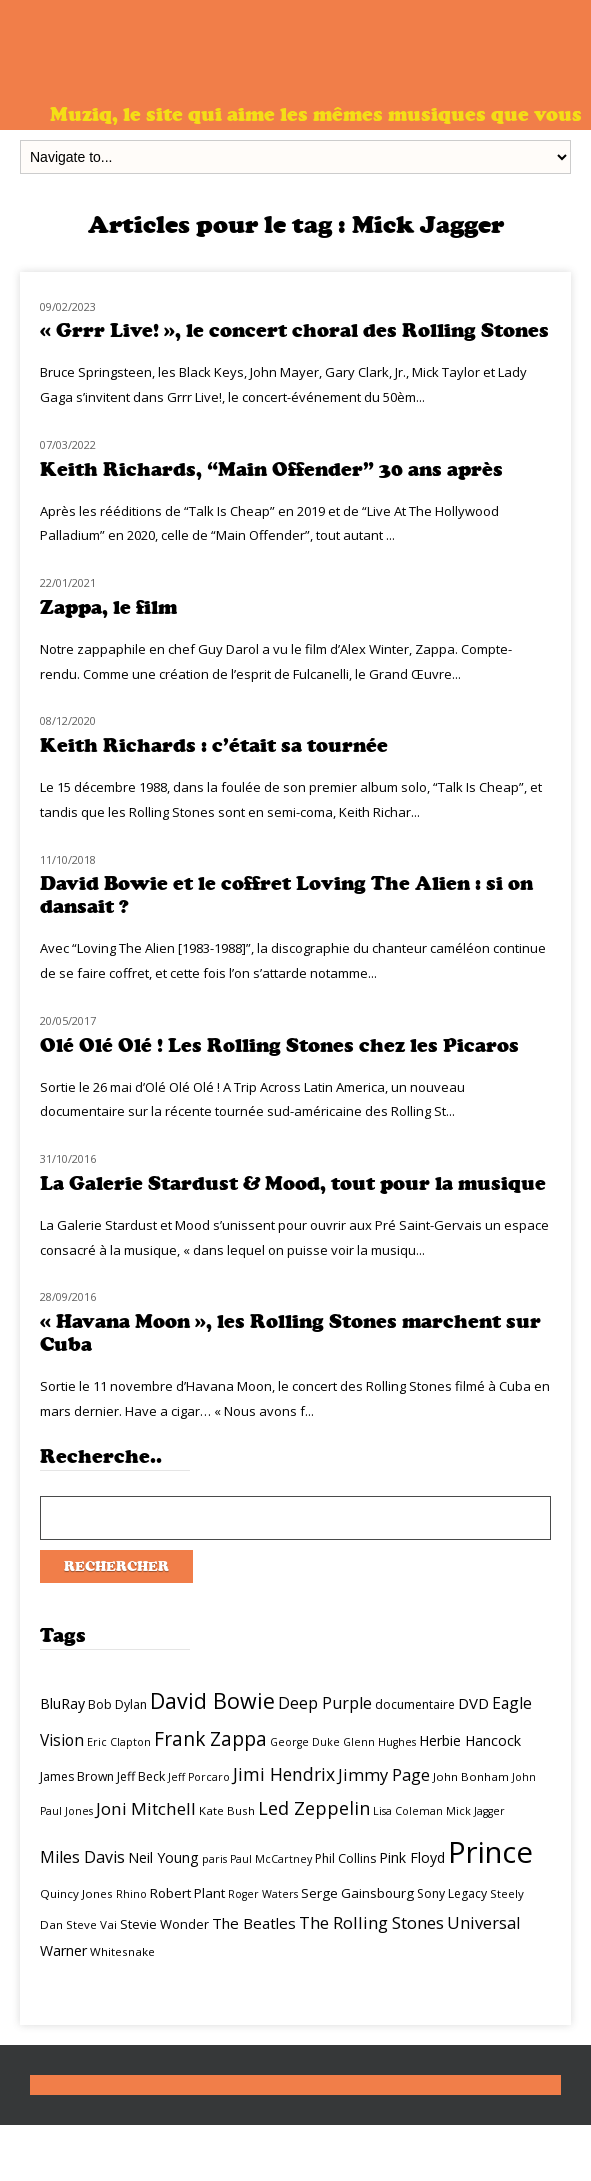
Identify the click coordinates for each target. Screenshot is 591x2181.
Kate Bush (227, 1810)
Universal (484, 1922)
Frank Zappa (210, 1739)
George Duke (305, 1742)
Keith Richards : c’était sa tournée (214, 745)
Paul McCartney (271, 1859)
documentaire (415, 1704)
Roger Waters (263, 1894)
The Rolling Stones (371, 1922)
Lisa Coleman (408, 1811)
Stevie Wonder (164, 1924)
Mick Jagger (475, 1811)
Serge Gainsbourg (357, 1893)
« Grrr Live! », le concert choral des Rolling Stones (294, 330)
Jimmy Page (384, 1774)
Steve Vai (91, 1924)
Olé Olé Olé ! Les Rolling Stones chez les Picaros (279, 1045)
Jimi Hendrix (284, 1774)
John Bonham (471, 1776)
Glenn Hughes (379, 1742)
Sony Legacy (452, 1893)
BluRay (62, 1703)
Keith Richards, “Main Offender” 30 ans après (271, 469)
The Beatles (254, 1923)
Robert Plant (187, 1893)
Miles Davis (82, 1857)
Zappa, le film (108, 607)
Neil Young (163, 1857)
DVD (473, 1703)
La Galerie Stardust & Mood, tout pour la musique (293, 1183)
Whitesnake (122, 1951)
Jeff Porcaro (199, 1777)
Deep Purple (325, 1703)
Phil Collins (345, 1858)
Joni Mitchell (146, 1808)
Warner (63, 1950)
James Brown (77, 1776)
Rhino (131, 1894)
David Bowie (212, 1700)
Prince (490, 1852)
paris (214, 1859)
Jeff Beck (141, 1776)
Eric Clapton (119, 1742)
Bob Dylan (117, 1704)
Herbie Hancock (470, 1740)
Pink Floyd (412, 1857)
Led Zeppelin (314, 1808)
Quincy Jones (76, 1893)
